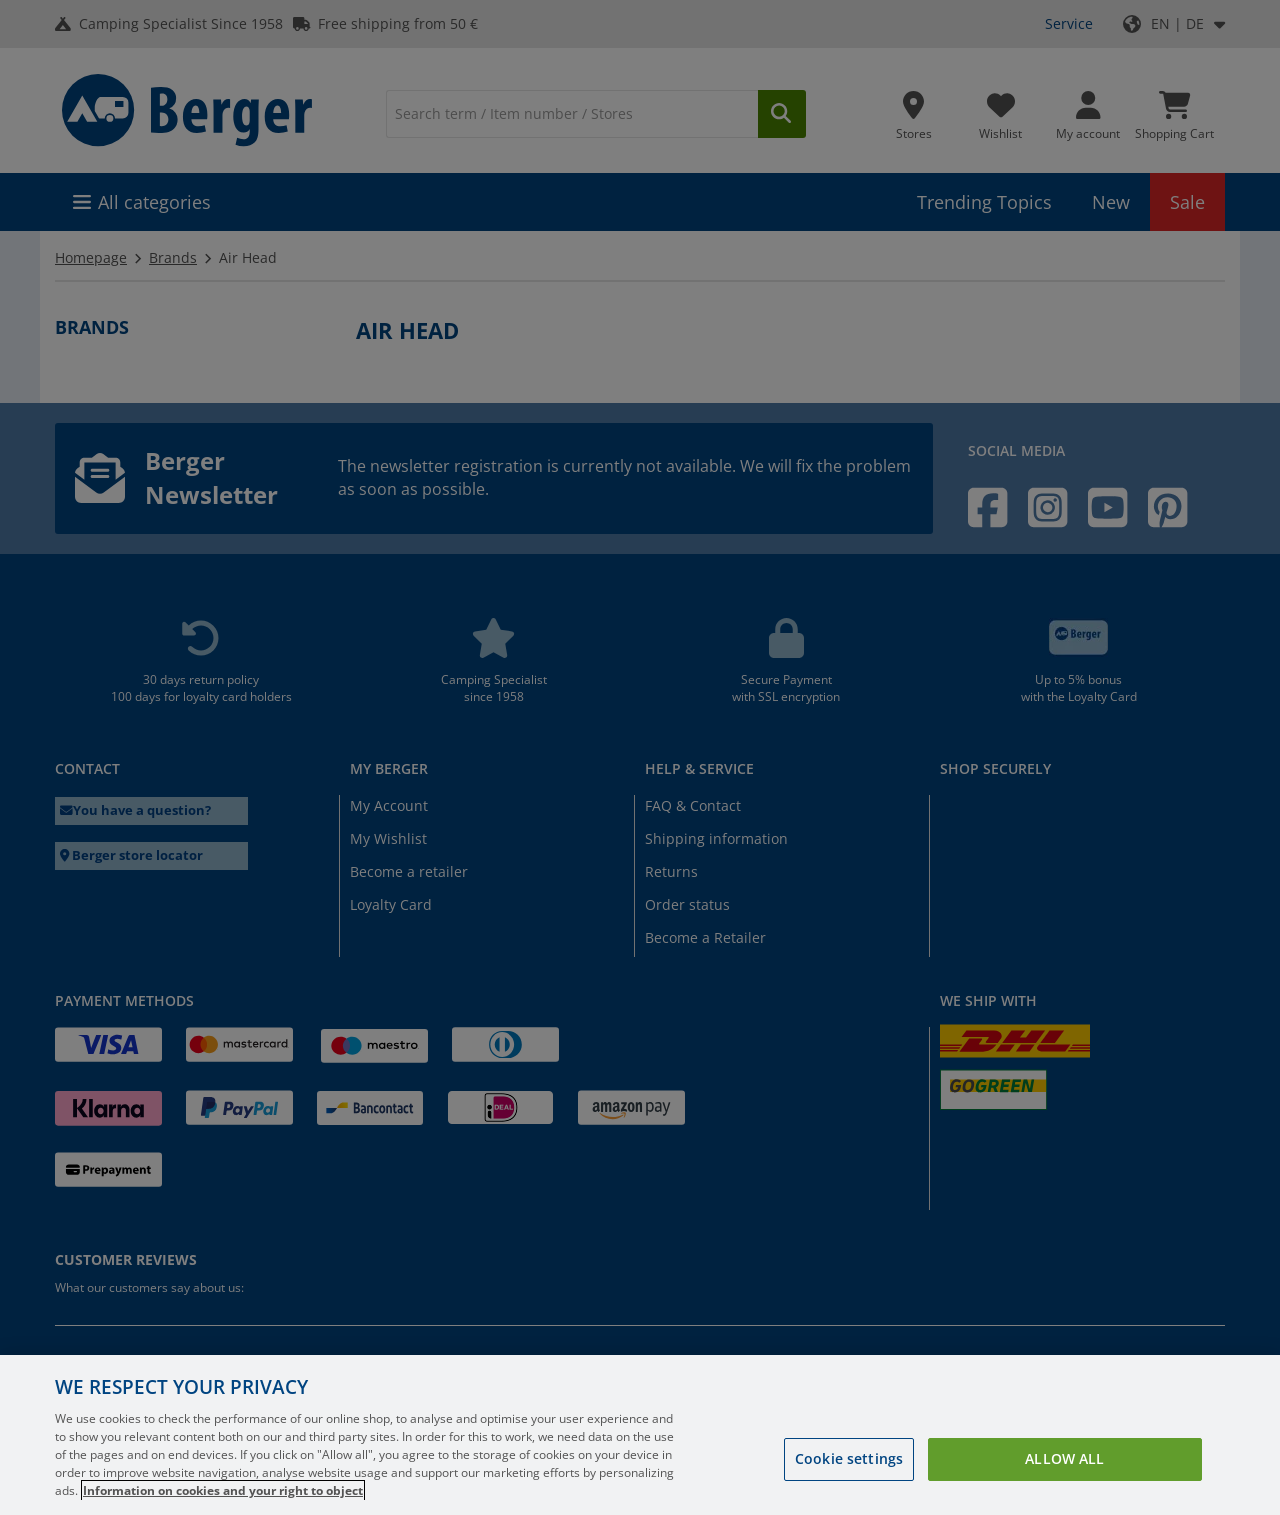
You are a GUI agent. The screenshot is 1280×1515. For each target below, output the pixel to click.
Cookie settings (849, 1458)
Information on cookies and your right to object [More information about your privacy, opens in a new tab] (223, 1490)
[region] (640, 1435)
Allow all (1064, 1458)
